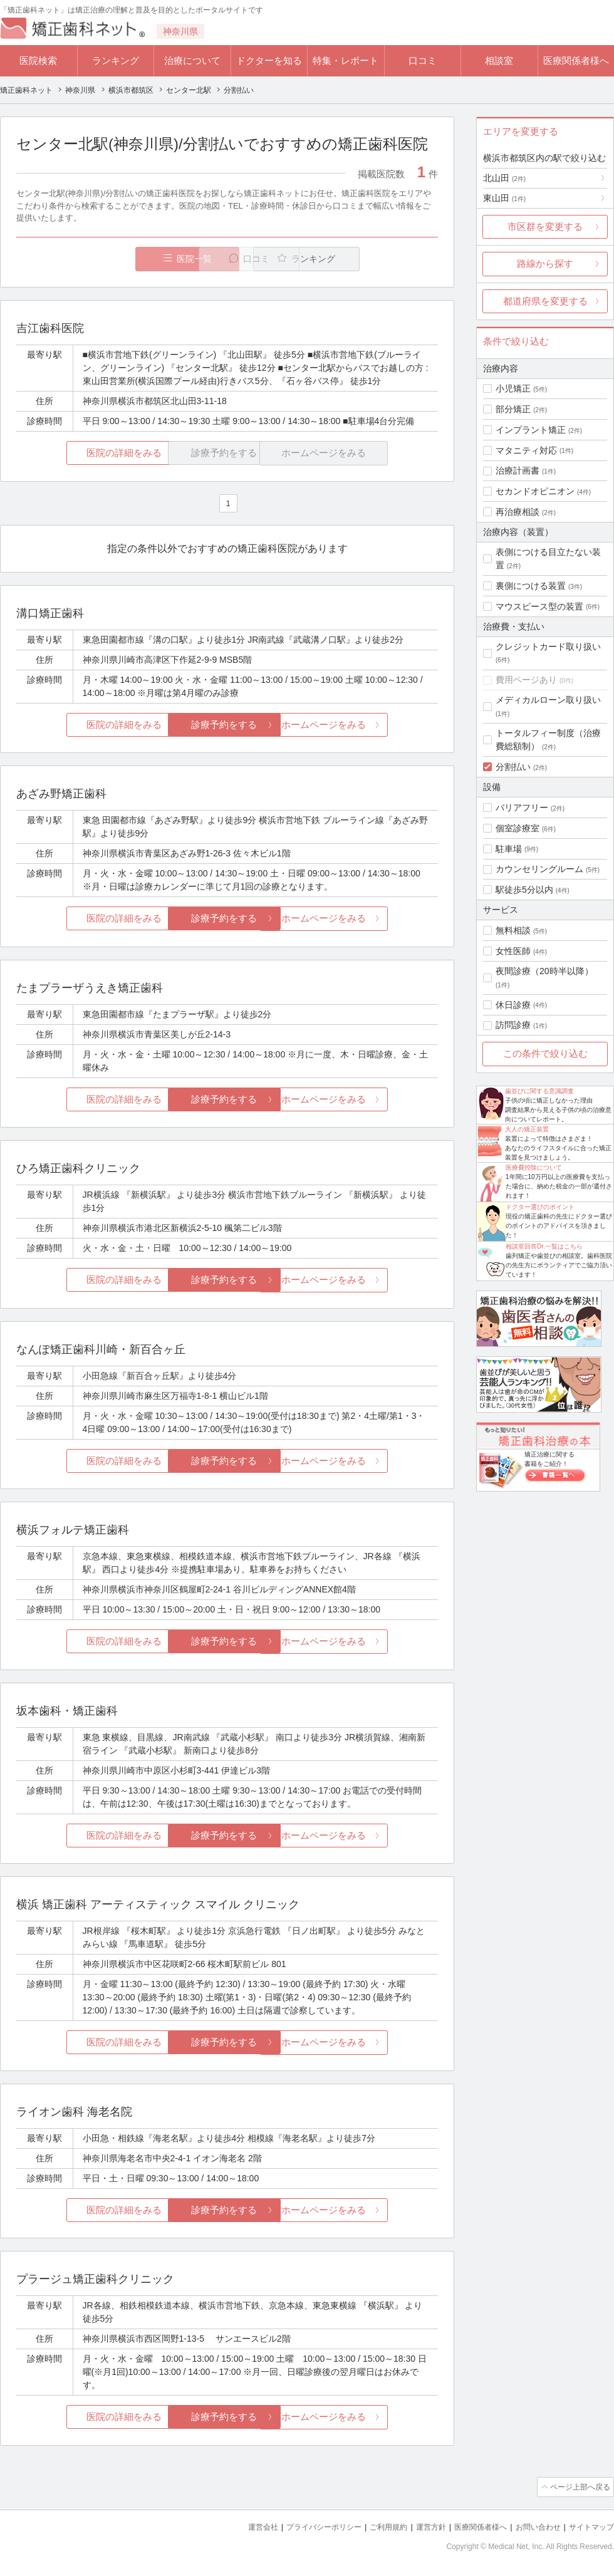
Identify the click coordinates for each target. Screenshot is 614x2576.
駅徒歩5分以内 (524, 890)
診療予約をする (227, 725)
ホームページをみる (368, 725)
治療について (192, 60)
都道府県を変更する (545, 301)
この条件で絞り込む (545, 1053)
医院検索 (38, 60)
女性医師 (513, 951)
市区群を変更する (545, 226)
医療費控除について (534, 1167)
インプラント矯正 (531, 430)
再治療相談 (517, 512)
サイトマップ (589, 2526)
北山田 (504, 178)
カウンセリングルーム (539, 869)
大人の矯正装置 (527, 1129)
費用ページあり (526, 680)
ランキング (115, 60)
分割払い (513, 767)
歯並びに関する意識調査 (539, 1091)
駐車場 (509, 849)
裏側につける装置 (531, 586)
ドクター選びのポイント (540, 1206)
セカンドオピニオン (535, 491)
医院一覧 (103, 259)
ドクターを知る (269, 60)
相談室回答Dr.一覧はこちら (544, 1246)
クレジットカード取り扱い (548, 646)
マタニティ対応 (526, 450)
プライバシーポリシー (303, 2526)
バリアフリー (522, 807)
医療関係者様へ (576, 60)
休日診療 (513, 1005)
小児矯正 (513, 388)
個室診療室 (517, 828)
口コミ (422, 60)
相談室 (499, 60)
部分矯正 (513, 409)
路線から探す (545, 263)
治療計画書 (517, 470)
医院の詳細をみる (86, 453)
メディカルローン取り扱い (548, 700)
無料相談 (513, 930)
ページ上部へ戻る (578, 2487)
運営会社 (238, 2526)
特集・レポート (345, 60)
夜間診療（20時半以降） (544, 971)
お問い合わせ (532, 2526)
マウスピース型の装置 (539, 606)
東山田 (504, 198)
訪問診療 (513, 1025)
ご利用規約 (372, 2526)
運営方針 (418, 2526)
